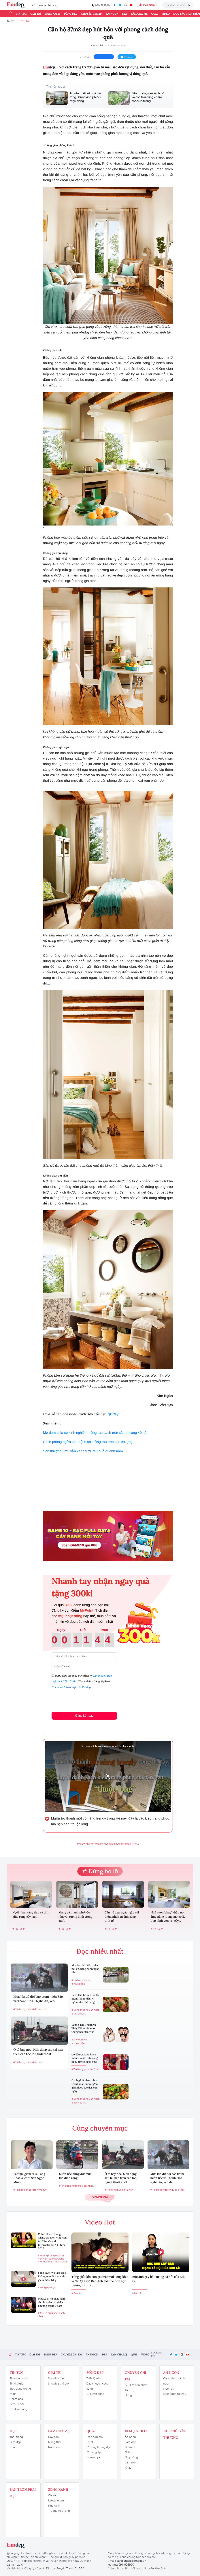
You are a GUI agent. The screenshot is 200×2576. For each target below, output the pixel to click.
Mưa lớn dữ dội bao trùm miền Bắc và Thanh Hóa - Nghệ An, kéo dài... (167, 2178)
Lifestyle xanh (56, 2500)
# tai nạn (37, 2062)
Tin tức (21, 13)
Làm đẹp (15, 2442)
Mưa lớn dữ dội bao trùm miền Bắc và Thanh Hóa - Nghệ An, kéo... (38, 1999)
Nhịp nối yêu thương (174, 2434)
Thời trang (16, 2437)
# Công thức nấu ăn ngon (85, 2009)
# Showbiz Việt (79, 2039)
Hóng (128, 2395)
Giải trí (35, 13)
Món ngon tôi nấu (174, 2393)
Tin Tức (11, 21)
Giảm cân (131, 2447)
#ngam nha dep (104, 1844)
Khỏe (13, 2447)
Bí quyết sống (95, 2393)
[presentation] (79, 1700)
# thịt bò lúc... (78, 2013)
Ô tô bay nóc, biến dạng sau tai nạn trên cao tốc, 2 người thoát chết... (122, 2178)
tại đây (113, 1414)
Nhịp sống (131, 2457)
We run (52, 2495)
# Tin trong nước (22, 2009)
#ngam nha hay (86, 1844)
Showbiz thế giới (58, 2383)
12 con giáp (93, 2452)
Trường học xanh (59, 2510)
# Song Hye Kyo (47, 2287)
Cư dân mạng (18, 2409)
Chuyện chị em (91, 13)
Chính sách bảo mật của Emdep (71, 1687)
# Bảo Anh (77, 2293)
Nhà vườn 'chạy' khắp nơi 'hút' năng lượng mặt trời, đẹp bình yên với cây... (168, 1916)
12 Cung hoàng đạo (98, 2447)
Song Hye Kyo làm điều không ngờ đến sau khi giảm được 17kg (52, 2276)
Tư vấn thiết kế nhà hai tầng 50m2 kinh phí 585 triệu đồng (86, 97)
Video (165, 13)
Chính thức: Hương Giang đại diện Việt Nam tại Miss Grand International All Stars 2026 (52, 2241)
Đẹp (124, 13)
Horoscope (93, 2457)
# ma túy (42, 2189)
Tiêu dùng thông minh (20, 2391)
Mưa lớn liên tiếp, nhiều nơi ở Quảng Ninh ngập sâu (85, 1969)
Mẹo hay (168, 2388)
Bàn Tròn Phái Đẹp (23, 2492)
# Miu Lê (136, 2293)
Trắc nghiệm (94, 2437)
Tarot (89, 2442)
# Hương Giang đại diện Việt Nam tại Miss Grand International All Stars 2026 (52, 2258)
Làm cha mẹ (139, 13)
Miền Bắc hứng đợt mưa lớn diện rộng (75, 2176)
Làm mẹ (130, 2462)
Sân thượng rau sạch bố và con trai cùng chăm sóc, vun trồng (148, 97)
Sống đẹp (70, 13)
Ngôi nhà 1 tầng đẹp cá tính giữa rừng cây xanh (30, 1914)
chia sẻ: (85, 56)
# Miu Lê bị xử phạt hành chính (51, 2314)
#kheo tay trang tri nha (126, 1844)
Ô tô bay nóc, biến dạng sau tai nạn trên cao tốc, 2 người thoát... (38, 2052)
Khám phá (16, 2399)
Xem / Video (136, 2431)
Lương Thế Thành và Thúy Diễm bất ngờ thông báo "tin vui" (83, 2028)
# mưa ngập (78, 1984)
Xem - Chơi (17, 2404)
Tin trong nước (19, 2378)
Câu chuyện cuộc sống (97, 2386)
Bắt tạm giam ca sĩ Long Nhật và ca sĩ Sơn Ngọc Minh (29, 2178)
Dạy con (53, 2437)
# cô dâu (95, 2069)
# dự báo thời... (40, 2009)
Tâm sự (129, 2390)
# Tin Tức (17, 1929)
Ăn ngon (112, 13)
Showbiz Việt (56, 2378)
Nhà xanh (54, 2505)
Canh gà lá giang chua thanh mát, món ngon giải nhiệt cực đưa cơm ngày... (84, 2086)
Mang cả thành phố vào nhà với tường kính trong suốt (75, 1916)
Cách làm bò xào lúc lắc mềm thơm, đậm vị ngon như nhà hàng (85, 1998)
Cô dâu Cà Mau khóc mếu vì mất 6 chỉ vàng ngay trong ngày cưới (84, 2058)
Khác (128, 2467)
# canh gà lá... (78, 2102)
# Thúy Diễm (78, 2043)
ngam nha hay (47, 5)
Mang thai (54, 2442)
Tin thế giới (17, 2383)
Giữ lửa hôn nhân (136, 2385)
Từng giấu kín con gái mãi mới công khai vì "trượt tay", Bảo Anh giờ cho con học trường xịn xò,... (99, 2281)
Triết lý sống (94, 2378)
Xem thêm (100, 2197)
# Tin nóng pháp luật (24, 2189)
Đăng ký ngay (84, 1715)
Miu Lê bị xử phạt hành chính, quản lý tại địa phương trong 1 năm (51, 2302)
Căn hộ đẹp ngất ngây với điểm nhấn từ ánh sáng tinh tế (122, 1916)
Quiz (154, 13)
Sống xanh (52, 13)
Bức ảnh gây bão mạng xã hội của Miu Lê (159, 2279)
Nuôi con (54, 2447)
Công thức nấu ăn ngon (174, 2381)
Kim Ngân (97, 45)
